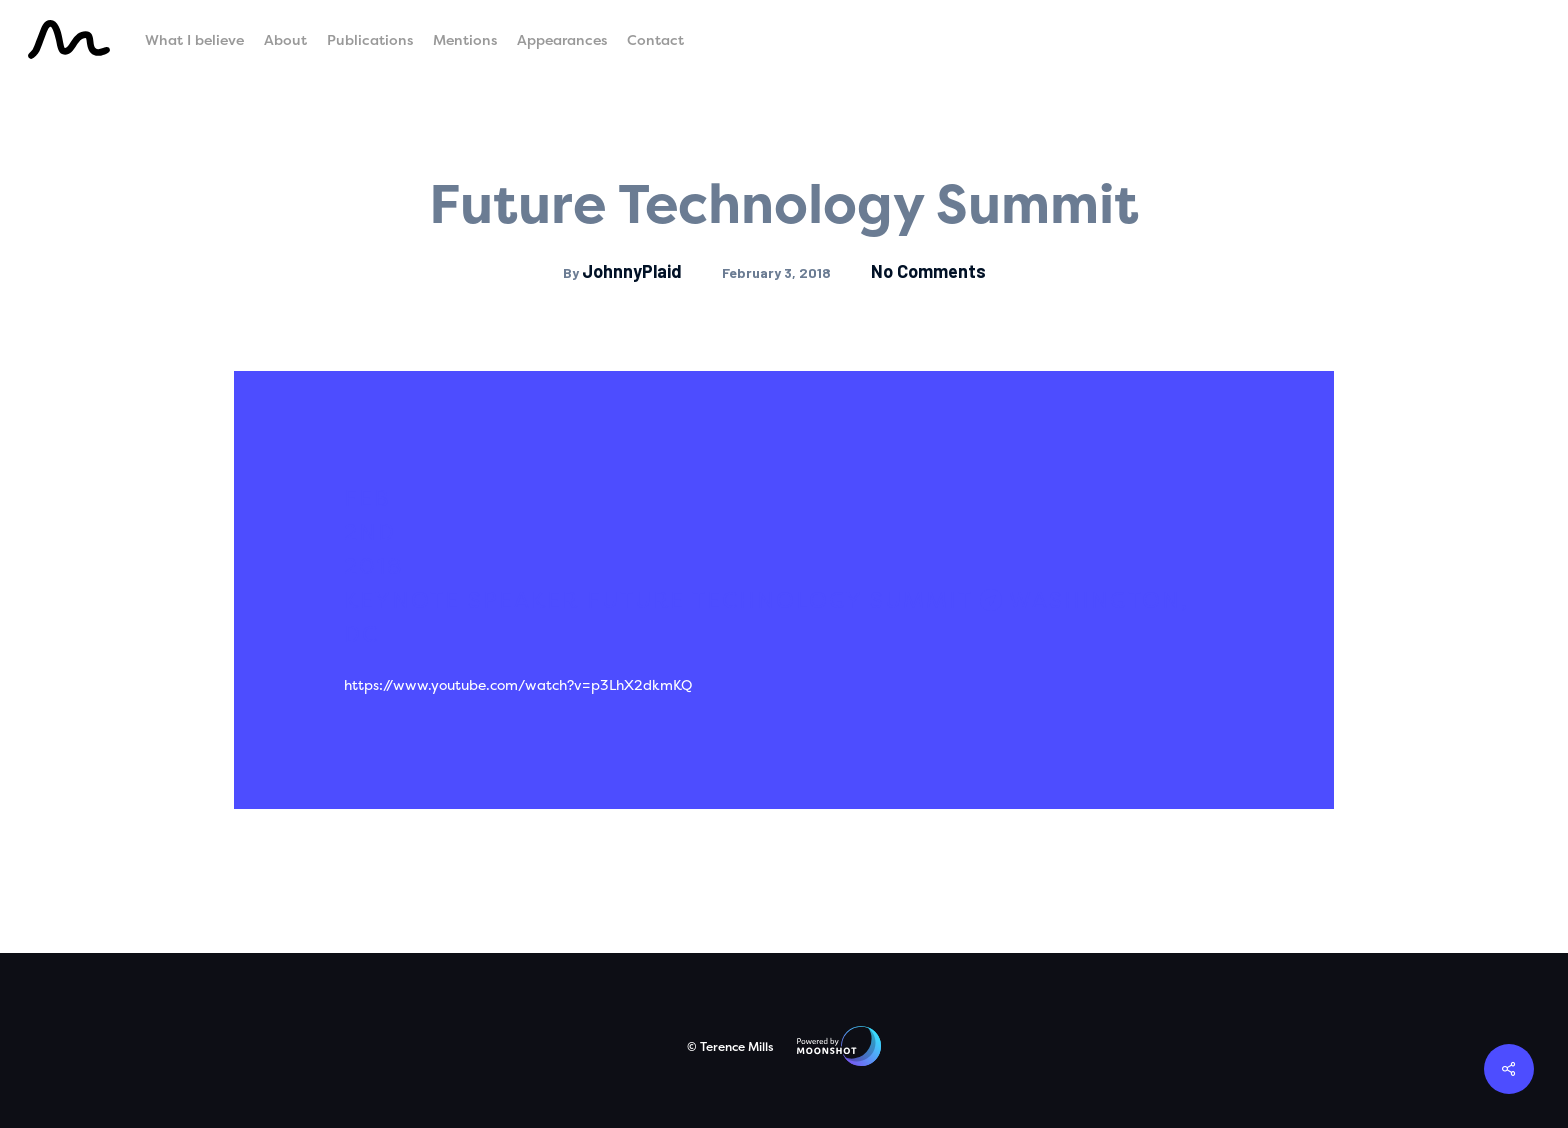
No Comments (928, 271)
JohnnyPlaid (632, 271)
